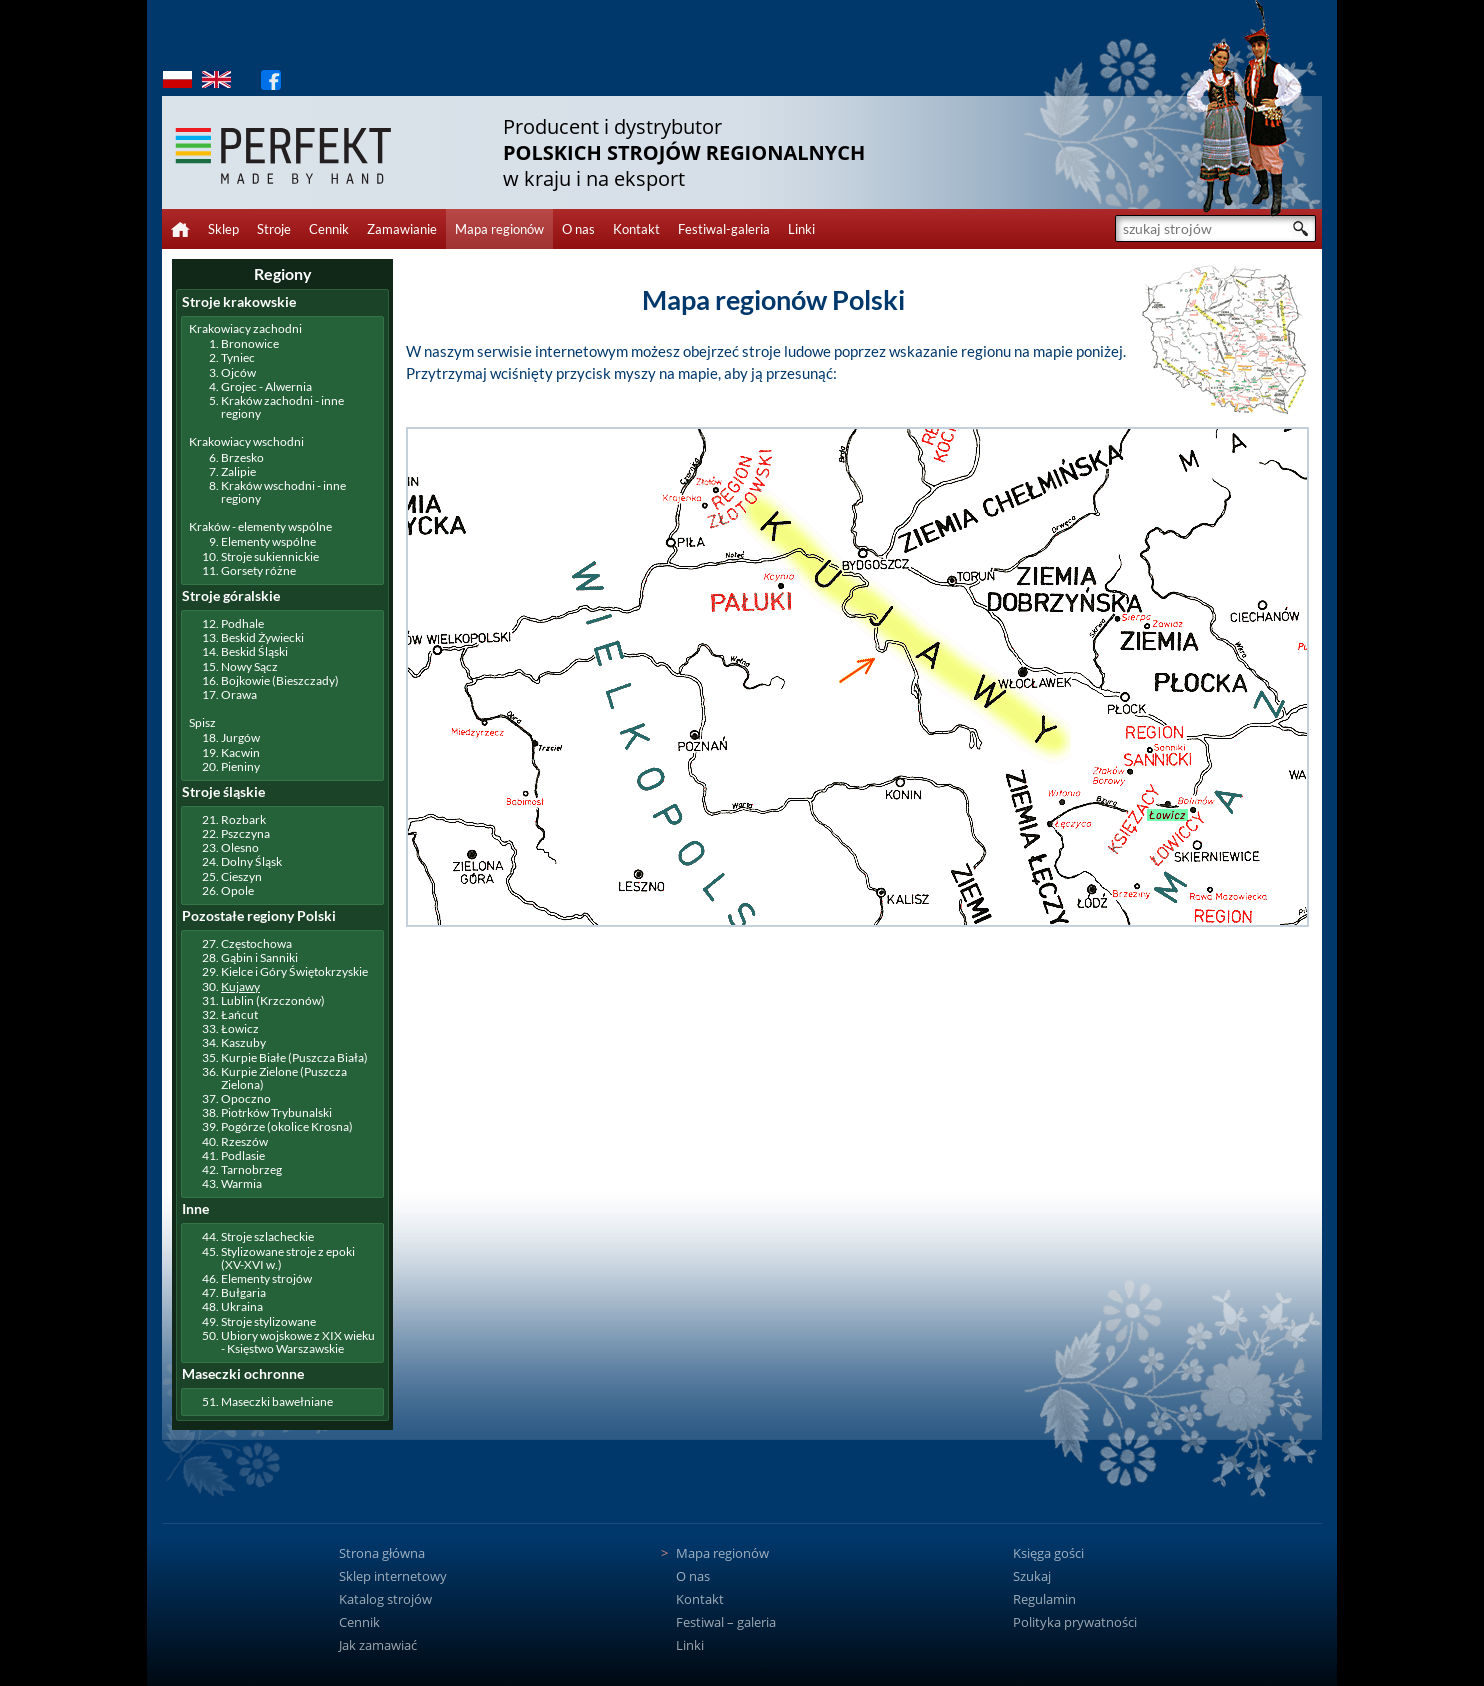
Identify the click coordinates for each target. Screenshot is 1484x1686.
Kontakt (636, 229)
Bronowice (250, 343)
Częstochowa (256, 943)
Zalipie (238, 471)
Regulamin (1044, 1599)
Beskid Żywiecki (262, 637)
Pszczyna (245, 833)
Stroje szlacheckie (267, 1236)
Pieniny (240, 766)
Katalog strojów (385, 1599)
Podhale (242, 623)
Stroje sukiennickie (270, 556)
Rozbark (243, 819)
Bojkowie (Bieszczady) (280, 680)
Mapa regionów (499, 229)
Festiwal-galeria (724, 229)
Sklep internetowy (393, 1576)
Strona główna (382, 1553)
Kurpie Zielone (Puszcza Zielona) (284, 1078)
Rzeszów (244, 1141)
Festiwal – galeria (726, 1622)
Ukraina (242, 1306)
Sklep (223, 229)
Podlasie (243, 1155)
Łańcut (239, 1014)
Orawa (239, 694)
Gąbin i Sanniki (259, 957)
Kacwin (240, 752)
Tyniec (238, 357)
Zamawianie (402, 229)
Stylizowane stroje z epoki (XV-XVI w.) (288, 1258)
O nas (578, 229)
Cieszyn (241, 876)
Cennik (329, 229)
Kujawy (240, 986)
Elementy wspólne (268, 541)
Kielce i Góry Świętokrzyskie (294, 971)
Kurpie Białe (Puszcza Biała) (294, 1057)
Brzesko (242, 457)
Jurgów (240, 737)
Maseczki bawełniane (277, 1401)
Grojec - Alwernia (266, 386)
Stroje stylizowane (268, 1321)
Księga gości (1048, 1553)
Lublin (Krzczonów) (273, 1000)
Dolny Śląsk (251, 861)
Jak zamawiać (378, 1645)
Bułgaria (243, 1292)
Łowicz (240, 1028)
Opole (237, 890)
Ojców (238, 372)
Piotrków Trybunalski (276, 1112)
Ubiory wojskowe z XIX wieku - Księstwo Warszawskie (298, 1342)
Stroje (274, 229)
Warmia (241, 1183)
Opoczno (246, 1098)
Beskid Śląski (254, 651)
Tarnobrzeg (251, 1169)
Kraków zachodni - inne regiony (282, 407)
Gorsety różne (258, 570)
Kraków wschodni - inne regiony (283, 492)
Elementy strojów (266, 1278)
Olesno (240, 847)
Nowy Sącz (249, 666)
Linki (801, 229)
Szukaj (1032, 1576)
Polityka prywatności (1075, 1622)
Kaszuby (243, 1042)
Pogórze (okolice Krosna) (287, 1126)
